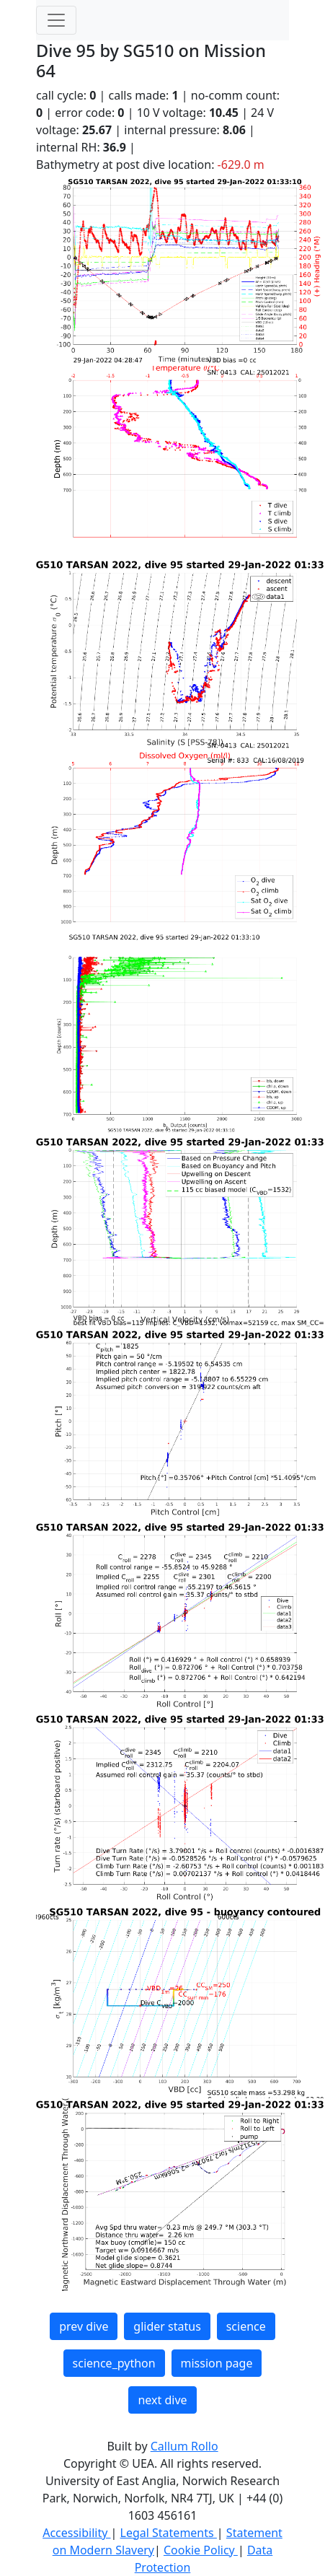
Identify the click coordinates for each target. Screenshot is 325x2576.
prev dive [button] (83, 2326)
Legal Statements (168, 2533)
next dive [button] (162, 2400)
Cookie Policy (201, 2550)
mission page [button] (217, 2363)
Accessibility (76, 2533)
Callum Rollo (184, 2446)
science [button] (246, 2326)
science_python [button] (114, 2363)
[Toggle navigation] (56, 20)
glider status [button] (166, 2326)
